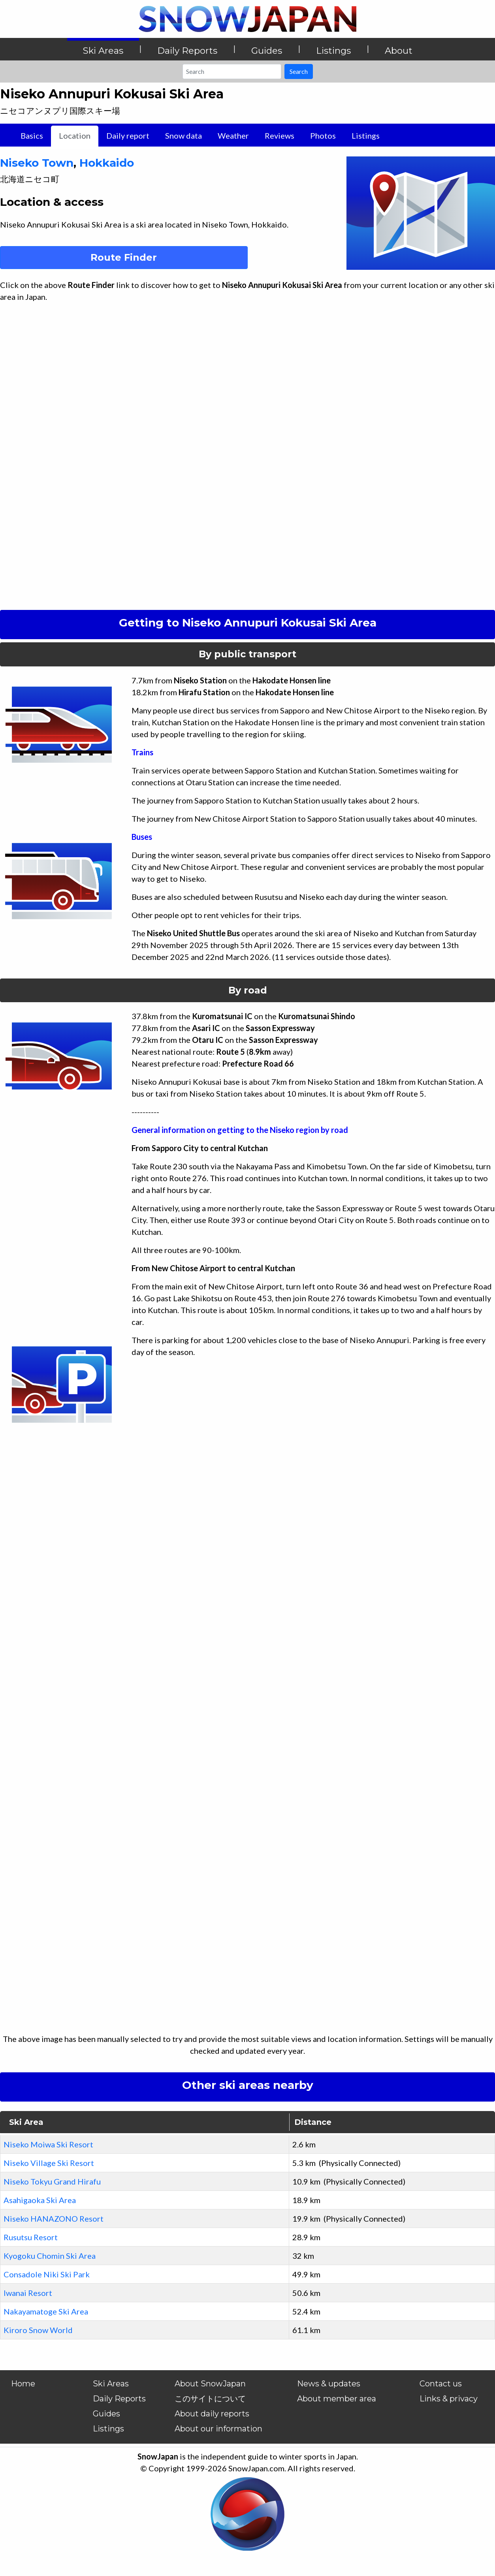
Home (23, 2383)
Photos (323, 135)
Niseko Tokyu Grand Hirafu (52, 2181)
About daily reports (212, 2413)
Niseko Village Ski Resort (49, 2163)
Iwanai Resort (28, 2293)
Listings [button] (333, 50)
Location (74, 135)
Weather (233, 135)
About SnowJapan (210, 2383)
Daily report (127, 135)
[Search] (232, 71)
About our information (218, 2428)
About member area (336, 2398)
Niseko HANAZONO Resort (54, 2218)
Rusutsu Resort (31, 2237)
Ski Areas (111, 2383)
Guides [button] (266, 50)
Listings (366, 135)
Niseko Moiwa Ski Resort (48, 2144)
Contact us (441, 2383)
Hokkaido (106, 162)
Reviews (279, 135)
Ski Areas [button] (103, 50)
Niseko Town (36, 162)
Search (299, 71)
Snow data (183, 135)
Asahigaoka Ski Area (40, 2200)
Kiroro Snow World (38, 2330)
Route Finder (123, 257)
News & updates (328, 2383)
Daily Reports (119, 2398)
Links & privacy (449, 2398)
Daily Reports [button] (187, 50)
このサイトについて (210, 2398)
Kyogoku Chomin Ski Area (50, 2255)
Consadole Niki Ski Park (47, 2274)
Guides (106, 2413)
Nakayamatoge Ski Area (46, 2311)
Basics (32, 135)
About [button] (398, 50)
